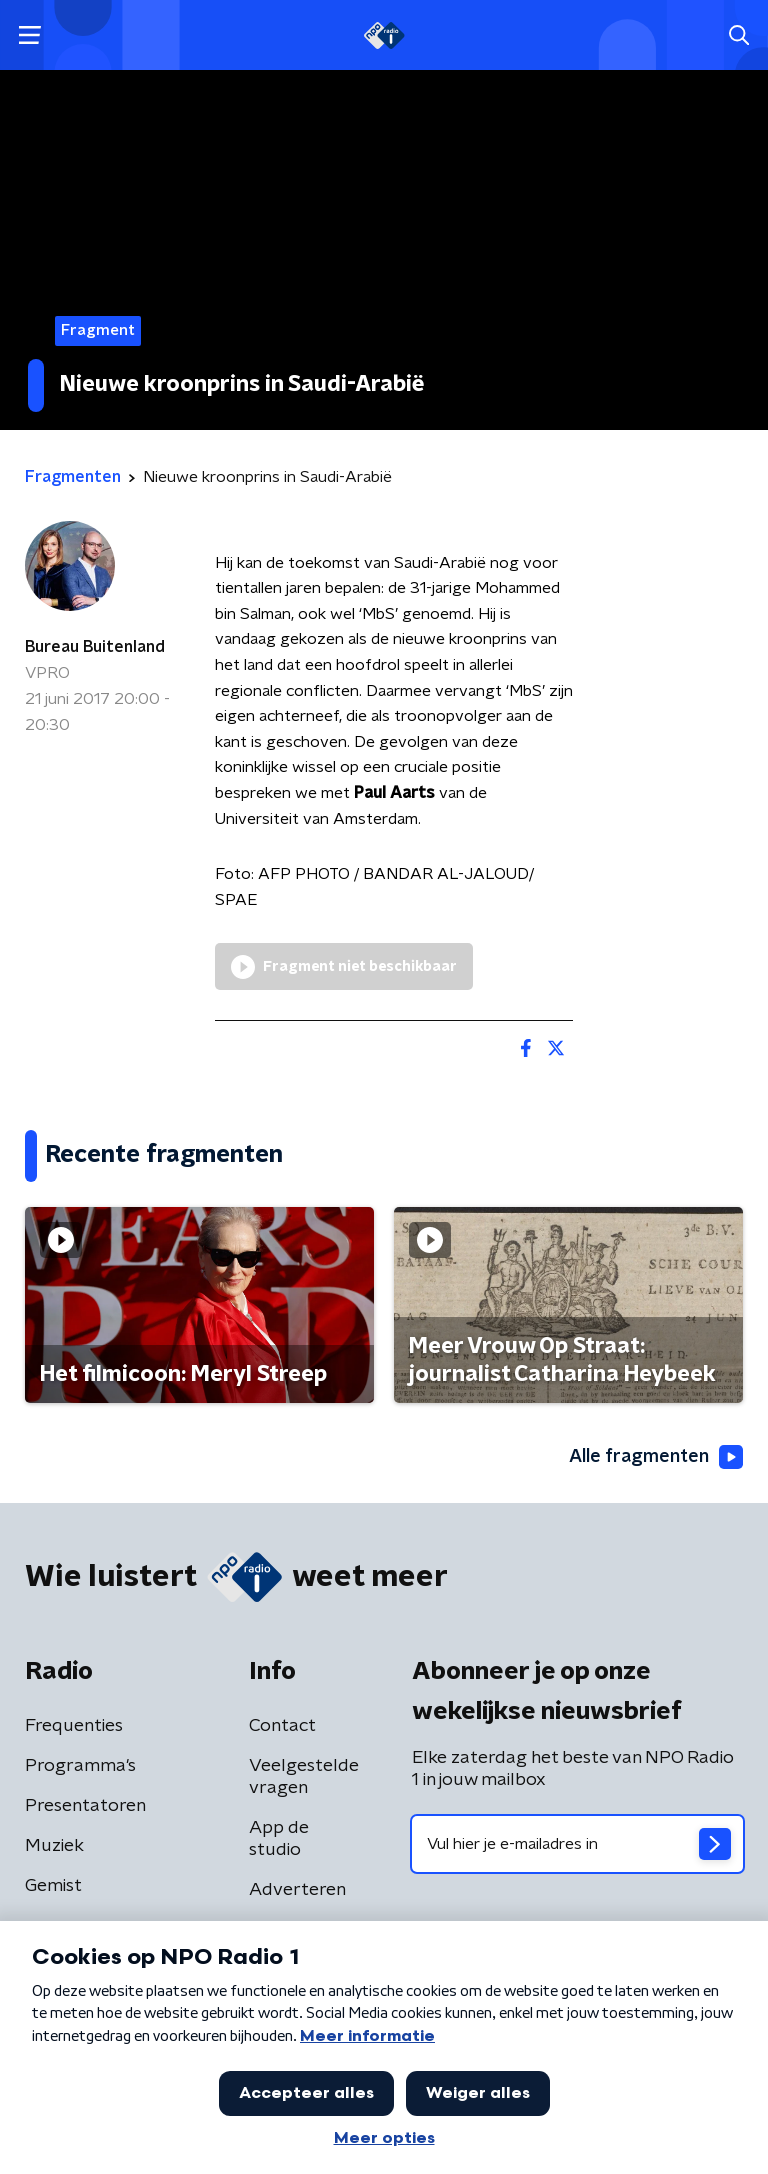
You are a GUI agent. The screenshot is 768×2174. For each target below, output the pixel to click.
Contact (282, 1726)
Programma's (80, 1766)
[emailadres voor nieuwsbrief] (577, 1844)
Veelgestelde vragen (304, 1777)
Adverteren (297, 1890)
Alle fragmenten (656, 1457)
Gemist (53, 1886)
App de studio (279, 1839)
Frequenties (74, 1726)
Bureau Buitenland (95, 647)
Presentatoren (85, 1806)
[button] (29, 35)
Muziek (54, 1846)
